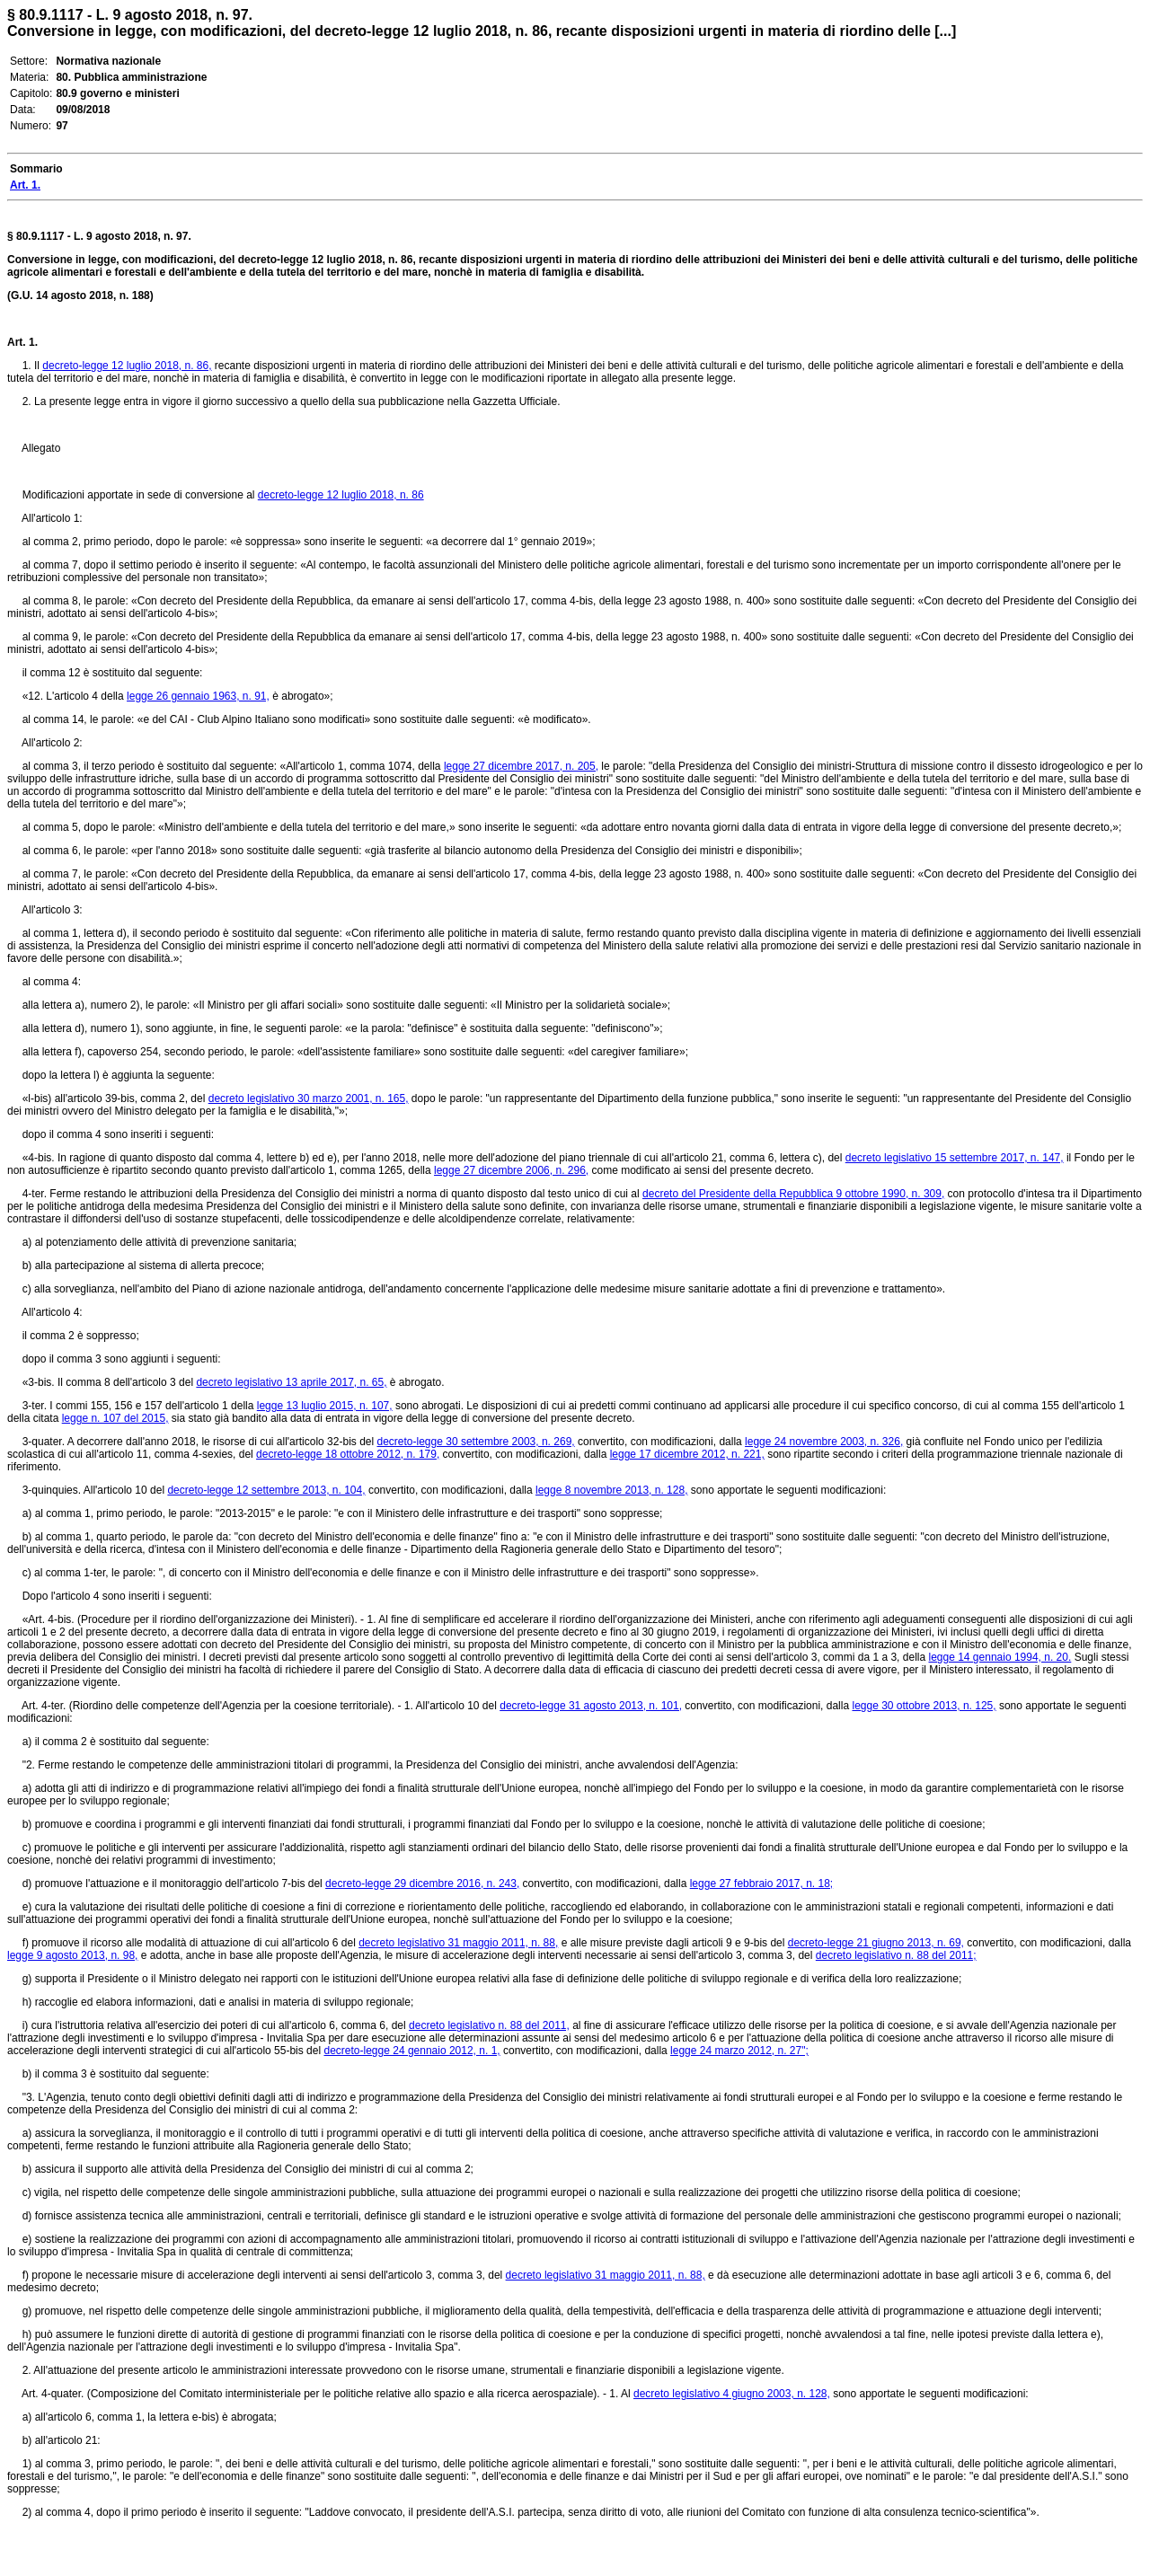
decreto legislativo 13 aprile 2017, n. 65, (291, 1382)
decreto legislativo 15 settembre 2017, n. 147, (954, 1157)
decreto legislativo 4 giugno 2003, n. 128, (731, 2393)
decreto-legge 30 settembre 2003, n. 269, (475, 1441)
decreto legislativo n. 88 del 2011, (489, 2025)
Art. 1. (22, 342)
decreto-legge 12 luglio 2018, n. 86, (126, 365)
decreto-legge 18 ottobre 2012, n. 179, (347, 1454)
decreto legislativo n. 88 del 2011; (896, 1955)
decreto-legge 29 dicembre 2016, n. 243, (422, 1883)
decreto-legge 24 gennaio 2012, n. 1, (411, 2050)
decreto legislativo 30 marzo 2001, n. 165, (308, 1098)
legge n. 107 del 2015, (115, 1418)
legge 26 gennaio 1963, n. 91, (198, 696)
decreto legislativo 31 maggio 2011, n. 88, (458, 1942)
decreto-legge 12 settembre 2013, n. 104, (266, 1490)
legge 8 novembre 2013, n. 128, (611, 1490)
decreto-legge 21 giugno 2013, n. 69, (876, 1942)
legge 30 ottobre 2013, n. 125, (923, 1705)
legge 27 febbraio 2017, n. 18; (761, 1883)
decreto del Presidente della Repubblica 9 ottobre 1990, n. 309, (793, 1193)
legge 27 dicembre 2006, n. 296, (511, 1170)
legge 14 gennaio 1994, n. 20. (999, 1657)
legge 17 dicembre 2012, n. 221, (687, 1454)
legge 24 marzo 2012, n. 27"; (739, 2050)
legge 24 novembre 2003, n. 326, (824, 1441)
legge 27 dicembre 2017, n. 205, (521, 766)
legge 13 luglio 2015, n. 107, (325, 1405)
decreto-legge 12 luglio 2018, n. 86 (341, 495)
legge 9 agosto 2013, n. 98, (72, 1955)
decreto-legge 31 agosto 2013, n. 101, (591, 1705)
